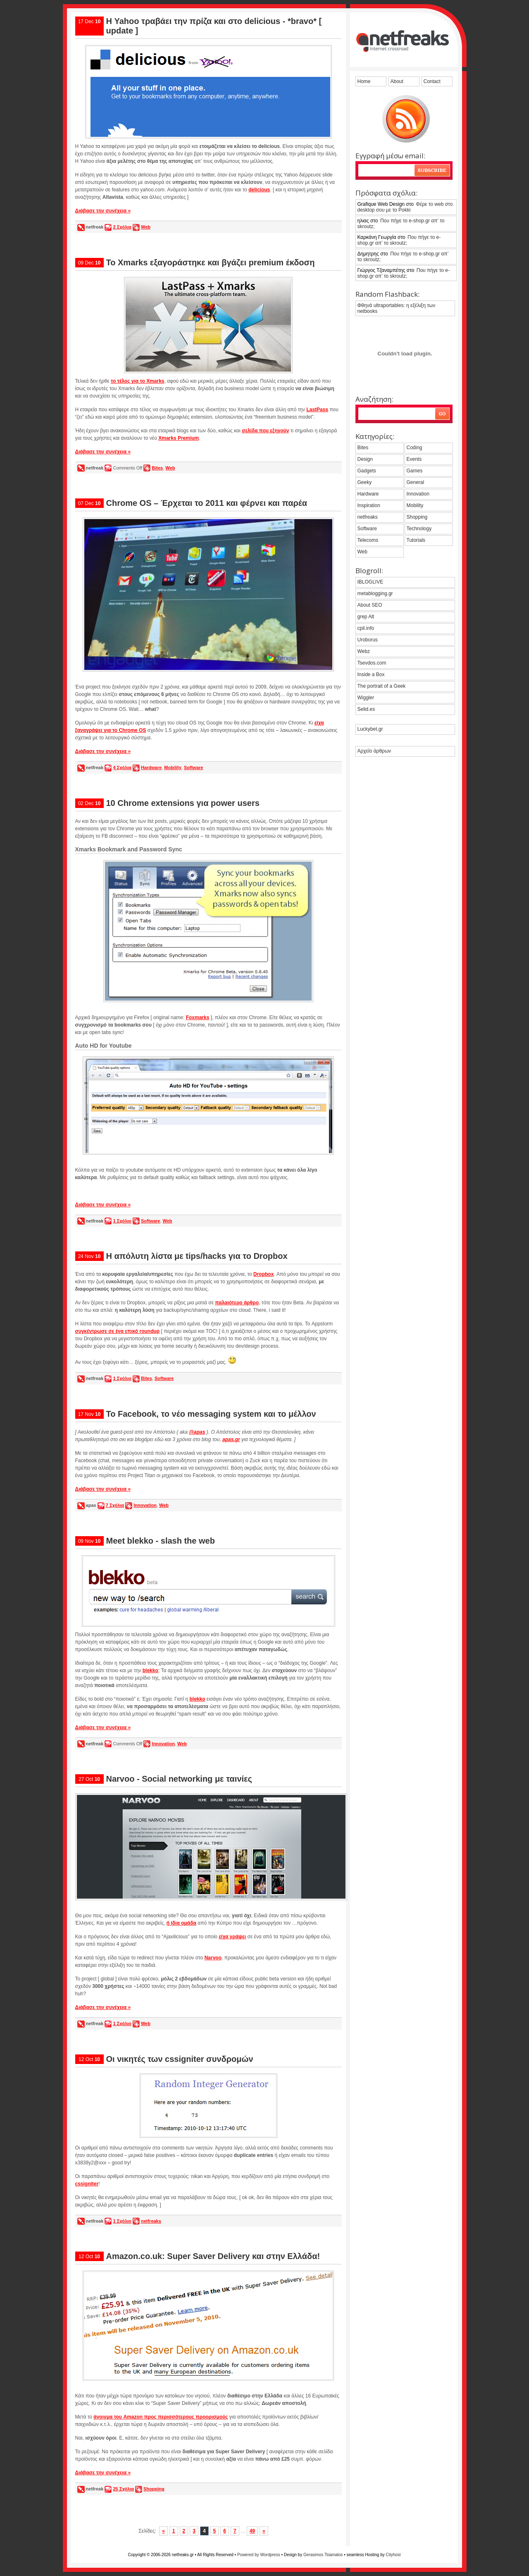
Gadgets (366, 471)
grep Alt (365, 617)
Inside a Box (371, 674)
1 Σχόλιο (122, 1220)
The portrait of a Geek (381, 686)
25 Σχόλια (123, 2488)
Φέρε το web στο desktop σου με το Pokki (405, 207)
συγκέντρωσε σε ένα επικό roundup (117, 1331)
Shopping (153, 2488)
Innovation (145, 1505)
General (415, 482)
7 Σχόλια (115, 1505)
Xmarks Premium (178, 438)
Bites (157, 467)
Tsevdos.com (371, 663)
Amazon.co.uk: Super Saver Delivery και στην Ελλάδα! (213, 2256)
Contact (432, 81)
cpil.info (365, 628)
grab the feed (406, 119)
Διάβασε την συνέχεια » (103, 211)
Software (193, 767)
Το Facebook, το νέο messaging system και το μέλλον (211, 1413)
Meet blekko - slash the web (160, 1540)
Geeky (364, 482)
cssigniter (87, 2184)
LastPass (317, 409)
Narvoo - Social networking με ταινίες (179, 1778)
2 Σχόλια (122, 226)
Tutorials (416, 540)
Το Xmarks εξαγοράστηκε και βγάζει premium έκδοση (210, 262)
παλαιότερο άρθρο (237, 1303)
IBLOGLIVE (370, 582)
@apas (197, 1432)
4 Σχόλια (122, 767)
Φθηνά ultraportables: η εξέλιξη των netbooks (396, 308)
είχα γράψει (232, 1937)
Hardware (151, 767)
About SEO (369, 605)
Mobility (172, 767)
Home (364, 81)
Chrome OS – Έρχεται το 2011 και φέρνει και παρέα (206, 503)
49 (252, 2531)
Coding (414, 447)
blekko (150, 1670)
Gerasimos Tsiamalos (323, 2554)
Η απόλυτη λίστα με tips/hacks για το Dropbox (197, 1256)
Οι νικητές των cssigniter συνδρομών (179, 2059)
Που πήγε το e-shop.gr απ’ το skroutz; (401, 223)
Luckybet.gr (370, 729)
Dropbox (263, 1274)
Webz (363, 651)
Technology (419, 528)
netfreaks (151, 2221)
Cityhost (393, 2554)
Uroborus (367, 640)
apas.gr (231, 1439)
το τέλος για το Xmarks (137, 381)
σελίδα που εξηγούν (265, 431)
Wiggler (365, 698)
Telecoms (368, 540)
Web (145, 226)
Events (414, 459)
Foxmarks (198, 1017)
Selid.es (366, 709)
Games (415, 471)
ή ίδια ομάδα (181, 1923)
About (397, 81)
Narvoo (213, 1958)
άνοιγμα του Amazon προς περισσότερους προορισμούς (160, 2417)
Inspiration (368, 505)
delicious (259, 190)
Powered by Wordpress (258, 2554)
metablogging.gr (375, 593)
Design (365, 459)
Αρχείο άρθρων (374, 751)
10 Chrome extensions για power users (183, 803)
